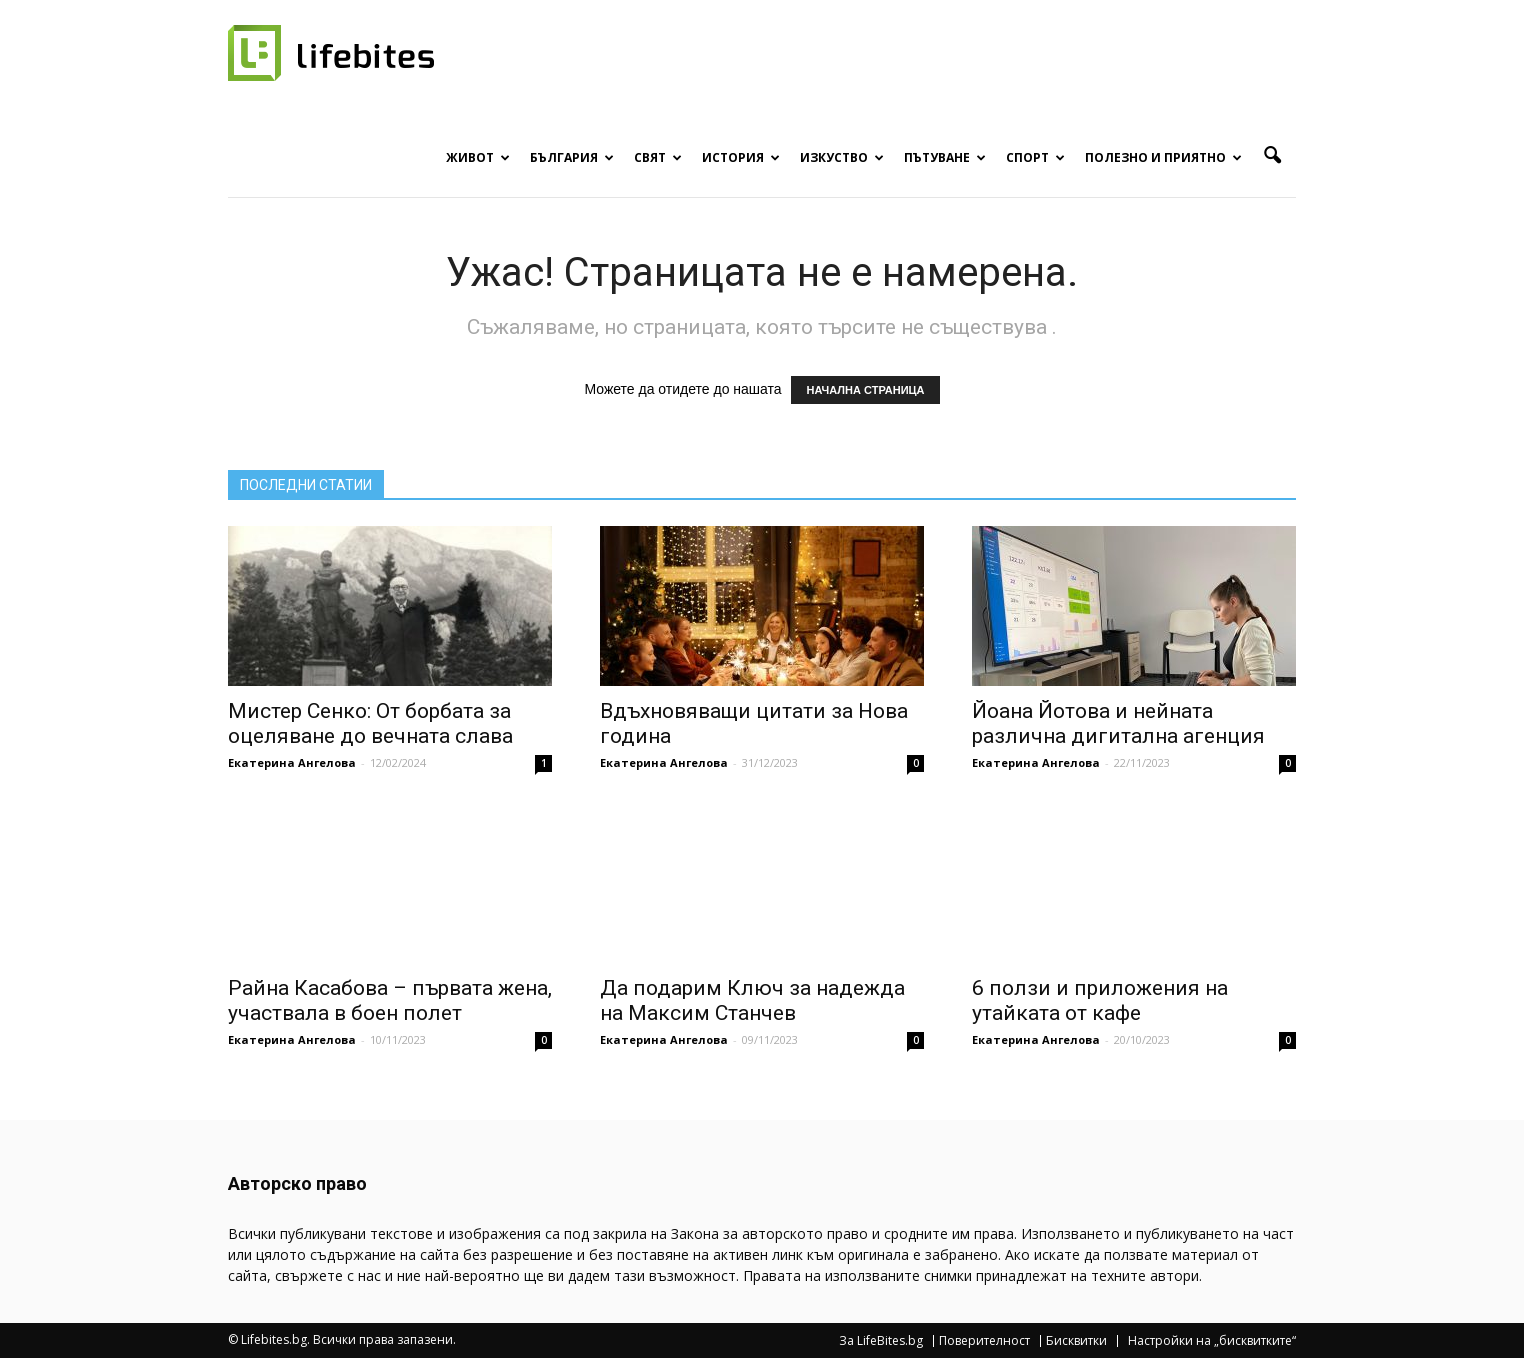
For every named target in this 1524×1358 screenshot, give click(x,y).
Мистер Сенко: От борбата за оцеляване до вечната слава (370, 723)
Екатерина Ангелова (292, 762)
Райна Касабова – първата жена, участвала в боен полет (390, 1000)
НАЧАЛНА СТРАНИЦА (865, 390)
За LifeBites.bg (881, 1341)
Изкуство (842, 157)
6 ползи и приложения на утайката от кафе (1100, 1000)
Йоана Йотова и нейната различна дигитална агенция (1118, 723)
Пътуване (945, 157)
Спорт (1035, 157)
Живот (478, 157)
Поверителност (984, 1341)
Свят (658, 157)
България (572, 157)
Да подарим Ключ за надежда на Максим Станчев (752, 1000)
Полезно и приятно (1163, 157)
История (741, 157)
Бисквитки (1076, 1341)
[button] (1272, 156)
